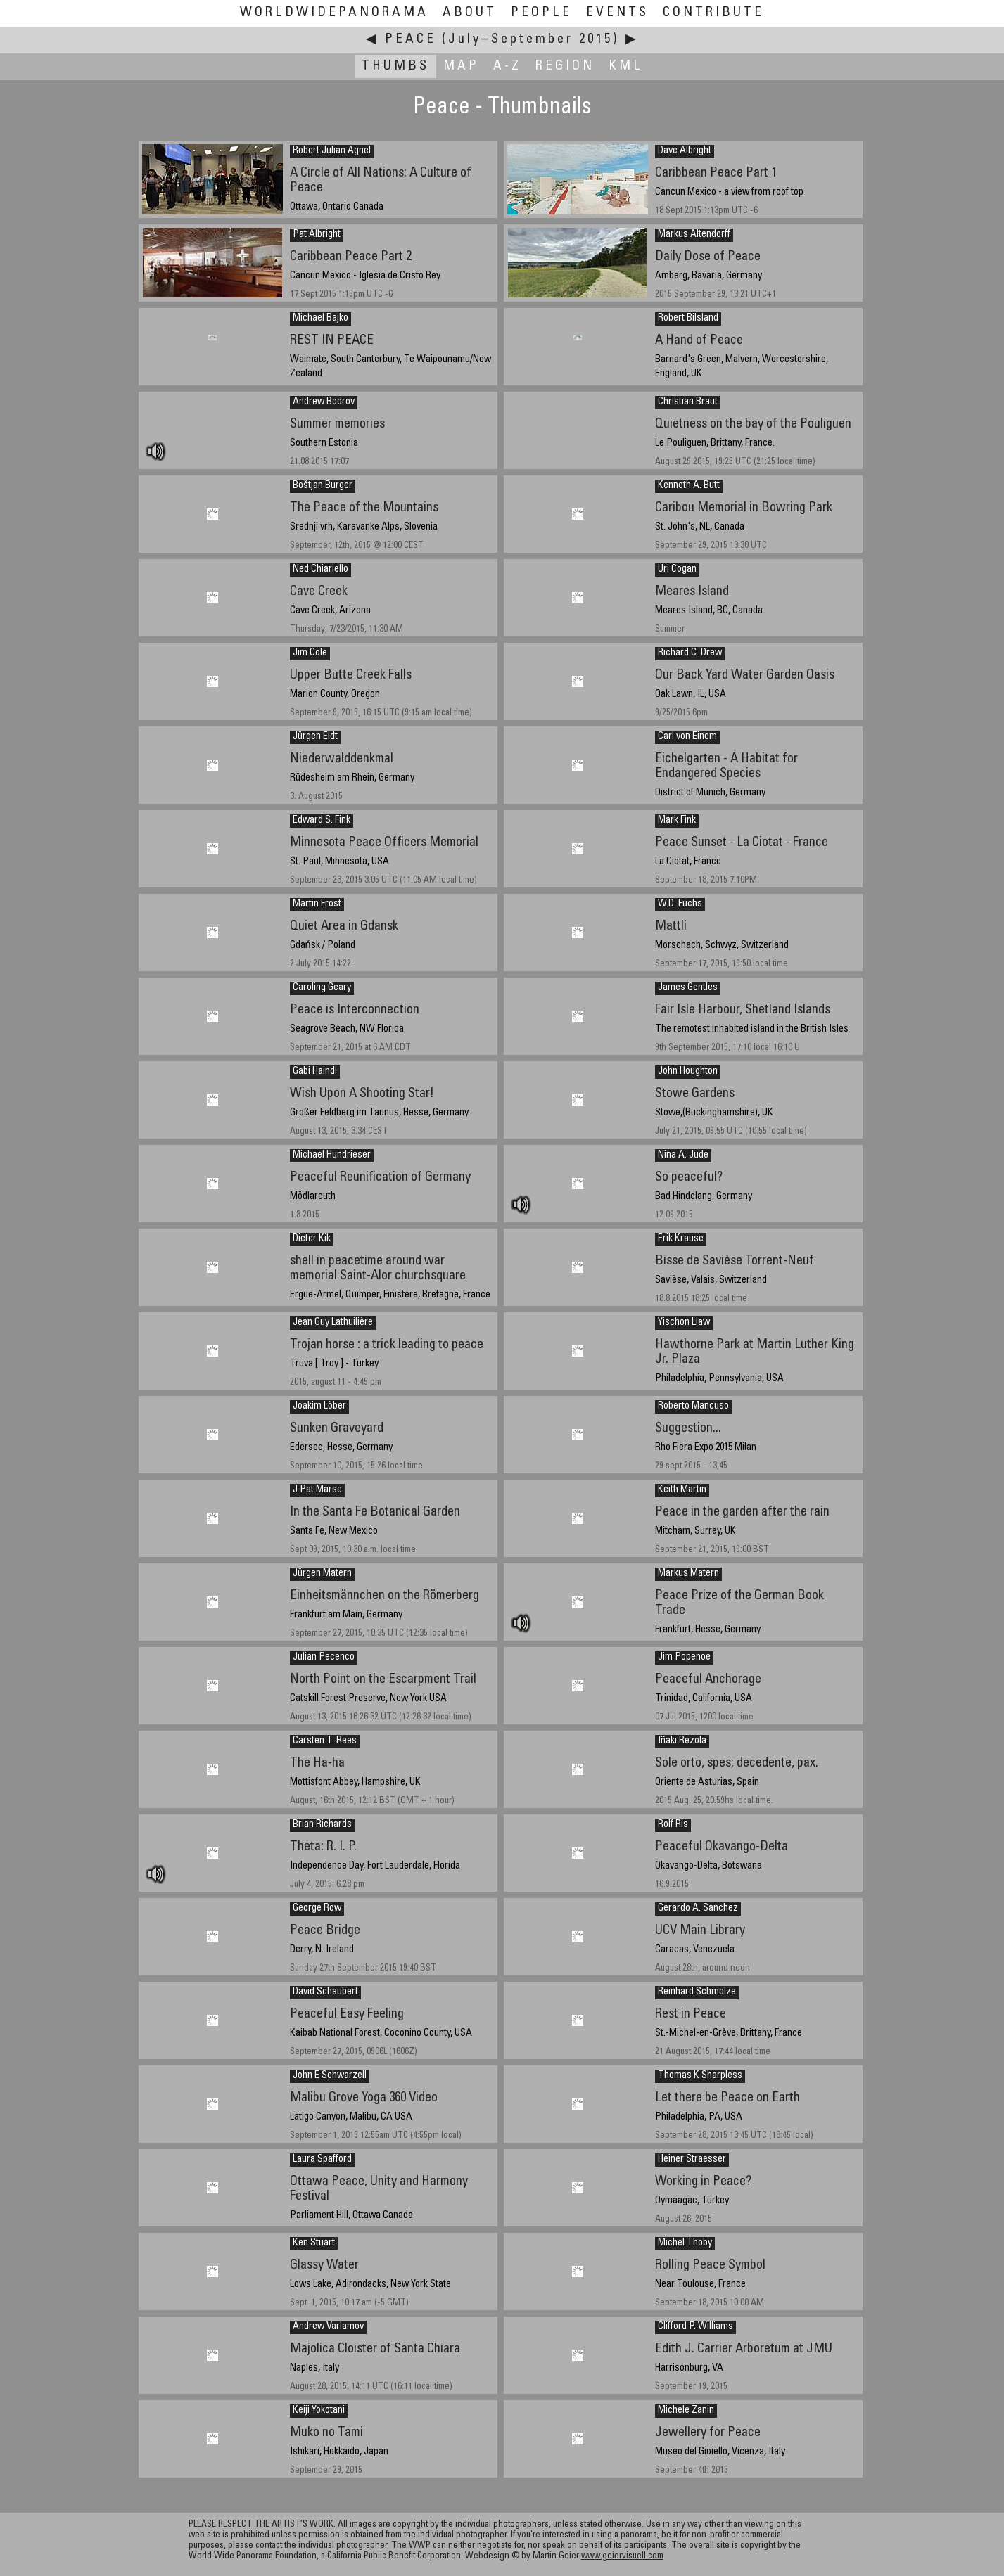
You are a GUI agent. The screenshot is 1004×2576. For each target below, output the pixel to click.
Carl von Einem (687, 737)
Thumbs (395, 66)
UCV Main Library (700, 1930)
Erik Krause (681, 1239)
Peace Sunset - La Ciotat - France (741, 843)
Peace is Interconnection (354, 1010)
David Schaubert (325, 1992)
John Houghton (688, 1072)
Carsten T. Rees (325, 1741)
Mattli (671, 926)
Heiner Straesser (692, 2160)
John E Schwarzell (330, 2076)
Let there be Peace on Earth (727, 2098)
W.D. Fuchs (680, 904)
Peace (410, 39)
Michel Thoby (685, 2243)
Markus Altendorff (694, 235)
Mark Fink (677, 821)
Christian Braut (688, 402)
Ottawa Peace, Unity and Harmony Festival (379, 2189)
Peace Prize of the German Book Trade (739, 1603)
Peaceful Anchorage (708, 1679)
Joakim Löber (319, 1406)
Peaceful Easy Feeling (347, 2014)
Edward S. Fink (321, 821)
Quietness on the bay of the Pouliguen (753, 424)
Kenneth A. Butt (689, 486)
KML (626, 66)
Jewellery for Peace (708, 2433)
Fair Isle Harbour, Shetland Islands (742, 1010)
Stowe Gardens (695, 1094)
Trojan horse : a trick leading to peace (386, 1345)
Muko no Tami (326, 2433)
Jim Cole (310, 653)
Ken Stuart (314, 2243)
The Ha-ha (317, 1763)
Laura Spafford (322, 2160)
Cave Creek (319, 591)
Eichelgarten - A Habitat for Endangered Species (726, 766)
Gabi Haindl (315, 1072)
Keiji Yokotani (319, 2411)
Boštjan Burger (322, 486)
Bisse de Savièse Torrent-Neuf (734, 1261)
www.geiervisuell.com (622, 2556)
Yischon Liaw (684, 1323)
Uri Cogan (677, 570)
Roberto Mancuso (693, 1406)
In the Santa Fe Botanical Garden (375, 1512)
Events (617, 13)
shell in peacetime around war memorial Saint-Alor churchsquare (378, 1269)
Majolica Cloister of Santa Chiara (375, 2349)
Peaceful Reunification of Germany (380, 1177)
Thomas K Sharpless (700, 2076)
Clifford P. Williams (695, 2327)
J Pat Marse (317, 1490)
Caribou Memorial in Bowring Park (743, 508)
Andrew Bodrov (324, 402)
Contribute (713, 13)
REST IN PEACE (332, 340)
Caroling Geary (322, 988)
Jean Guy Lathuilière (333, 1323)
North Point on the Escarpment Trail (383, 1679)
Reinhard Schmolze (697, 1992)
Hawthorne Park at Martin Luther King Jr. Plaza (754, 1352)
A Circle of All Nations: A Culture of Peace (380, 181)
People (541, 13)
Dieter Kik (312, 1239)
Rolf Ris (673, 1825)
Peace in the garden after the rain (742, 1512)
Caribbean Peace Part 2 (351, 257)
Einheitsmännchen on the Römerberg (384, 1596)
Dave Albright (684, 151)
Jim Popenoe (684, 1657)
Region (565, 66)
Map (461, 66)
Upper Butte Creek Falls (351, 675)
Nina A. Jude (683, 1155)
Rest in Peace (690, 2014)
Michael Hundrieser (332, 1155)
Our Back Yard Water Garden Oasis (744, 675)
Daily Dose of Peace (708, 257)
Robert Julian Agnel (332, 151)
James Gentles (688, 988)
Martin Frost (317, 904)
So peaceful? (689, 1177)
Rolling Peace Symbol (710, 2265)
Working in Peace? (703, 2182)
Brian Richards (322, 1825)
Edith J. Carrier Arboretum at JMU (743, 2349)
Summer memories (337, 424)
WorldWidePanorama (334, 13)
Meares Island (692, 591)
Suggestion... (688, 1428)
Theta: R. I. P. (323, 1847)
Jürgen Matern (322, 1574)
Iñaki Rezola (682, 1741)
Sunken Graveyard (336, 1428)
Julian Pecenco (324, 1657)
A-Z (507, 66)
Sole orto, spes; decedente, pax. (736, 1763)
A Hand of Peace (699, 340)
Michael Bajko (320, 318)
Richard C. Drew (690, 653)
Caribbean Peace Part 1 (716, 173)
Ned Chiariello (320, 570)
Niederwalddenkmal (341, 759)
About (470, 13)
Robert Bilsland (688, 318)
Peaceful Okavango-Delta (721, 1847)
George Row (317, 1909)
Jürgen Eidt (315, 737)
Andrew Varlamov (328, 2327)
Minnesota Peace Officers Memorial (384, 843)
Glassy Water (324, 2265)
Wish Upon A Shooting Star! (362, 1094)
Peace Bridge (325, 1930)
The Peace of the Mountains (364, 508)
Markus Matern (688, 1574)
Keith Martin (682, 1490)
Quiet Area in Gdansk (344, 926)
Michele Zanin (686, 2411)
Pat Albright (317, 235)
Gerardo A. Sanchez (698, 1909)
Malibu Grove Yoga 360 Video (364, 2098)
